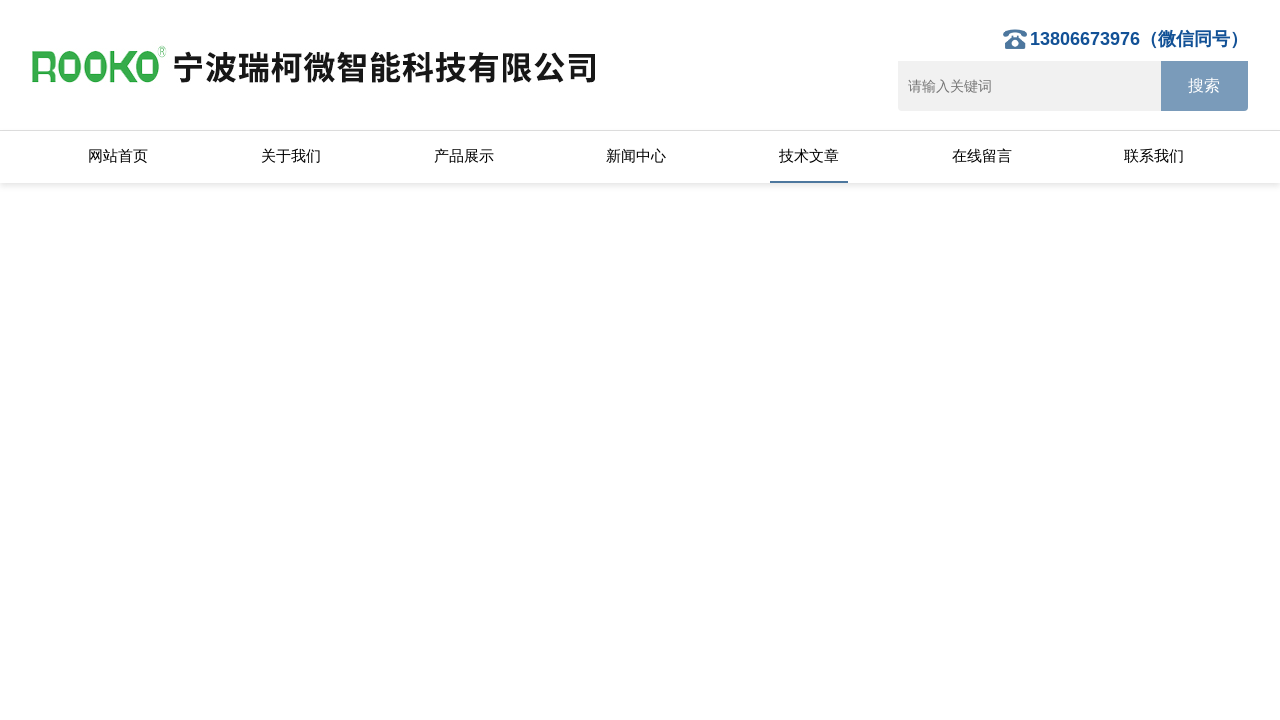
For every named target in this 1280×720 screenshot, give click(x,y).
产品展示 (464, 155)
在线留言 (982, 155)
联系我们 (1154, 155)
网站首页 (118, 155)
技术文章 (809, 155)
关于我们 (291, 155)
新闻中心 (636, 155)
